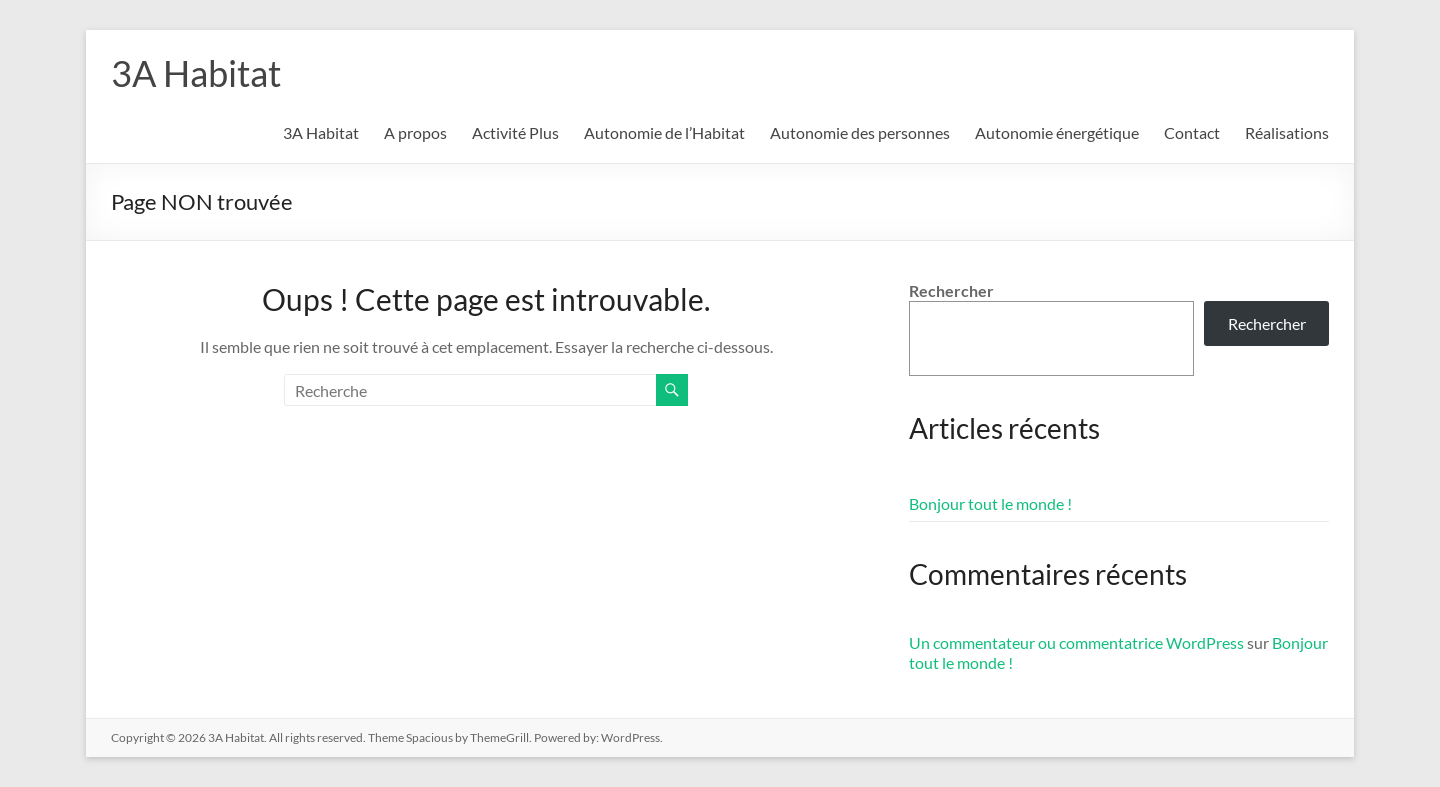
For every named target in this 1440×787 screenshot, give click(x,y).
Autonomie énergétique (1057, 132)
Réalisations (1287, 132)
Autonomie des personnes (860, 132)
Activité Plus (515, 132)
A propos (415, 132)
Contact (1192, 132)
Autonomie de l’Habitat (664, 132)
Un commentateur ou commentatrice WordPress (1076, 642)
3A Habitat (196, 73)
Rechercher (951, 290)
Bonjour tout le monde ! (990, 503)
